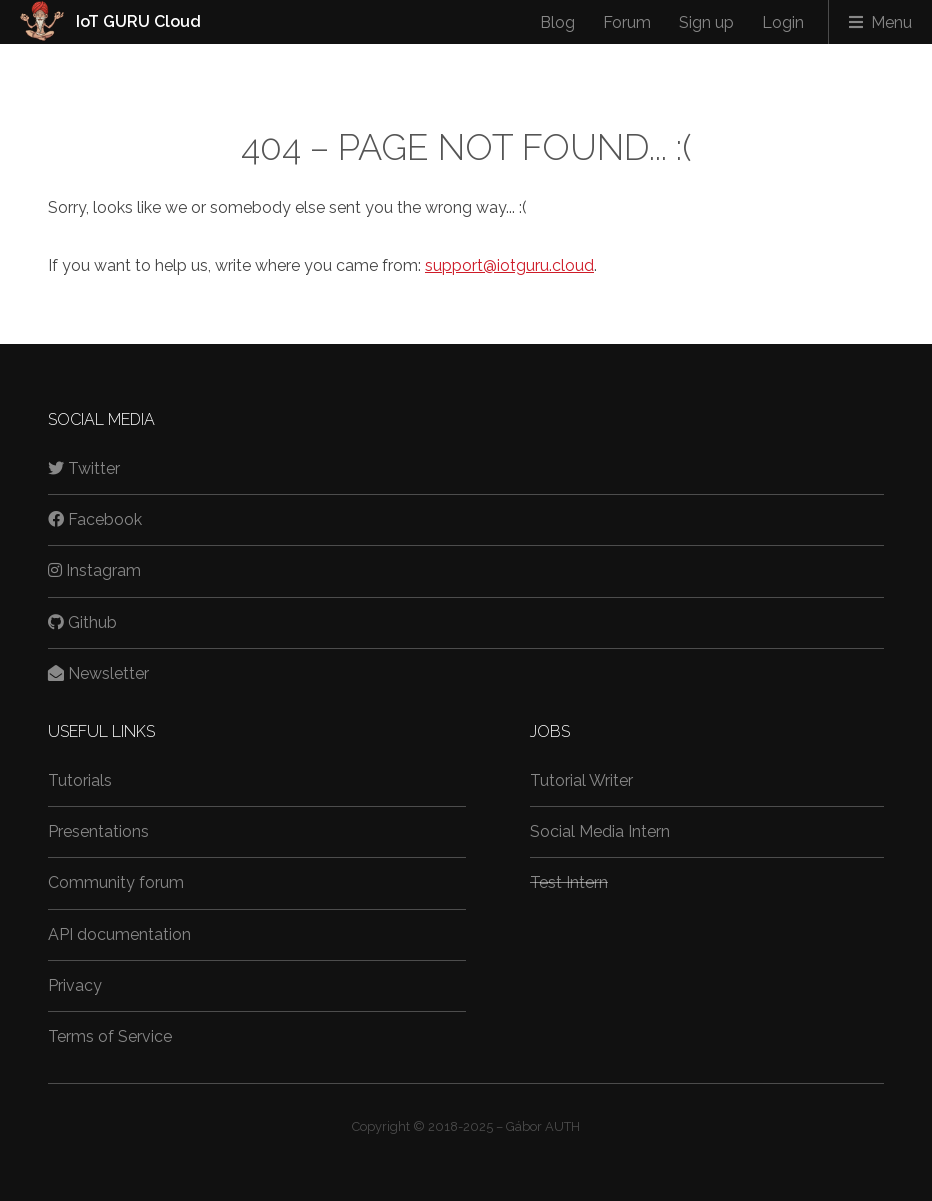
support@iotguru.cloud (509, 265)
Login (783, 22)
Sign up (706, 22)
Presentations (98, 831)
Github (82, 622)
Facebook (95, 519)
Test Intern (569, 882)
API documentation (119, 934)
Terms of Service (110, 1036)
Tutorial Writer (581, 780)
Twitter (84, 468)
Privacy (75, 985)
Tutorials (80, 780)
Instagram (94, 570)
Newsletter (98, 673)
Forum (627, 22)
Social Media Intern (600, 831)
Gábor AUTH (543, 1126)
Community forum (116, 882)
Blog (557, 22)
